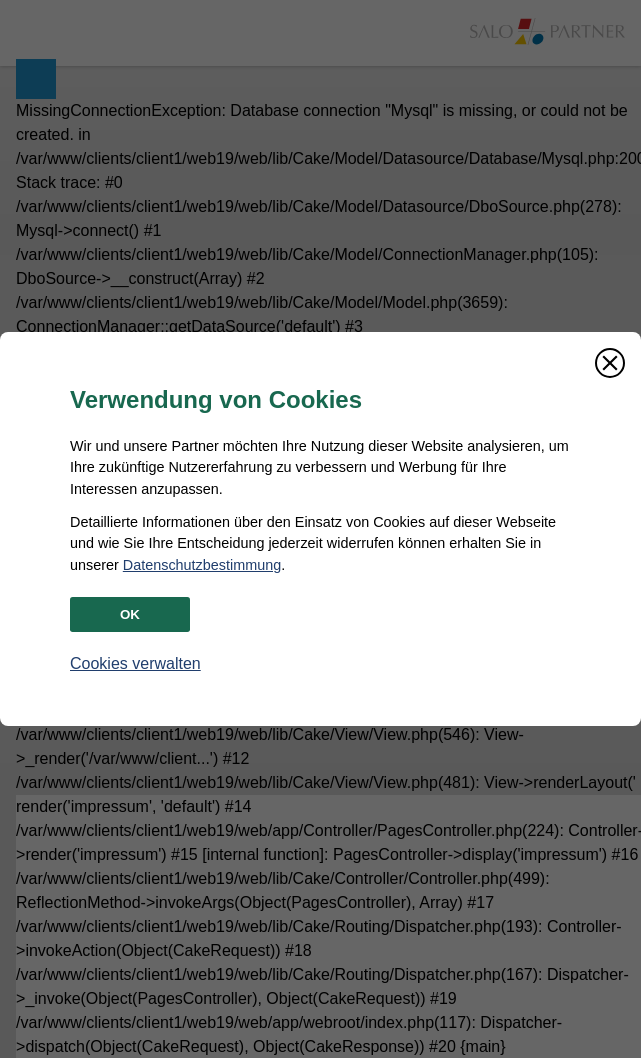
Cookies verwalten (135, 663)
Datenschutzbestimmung (202, 565)
